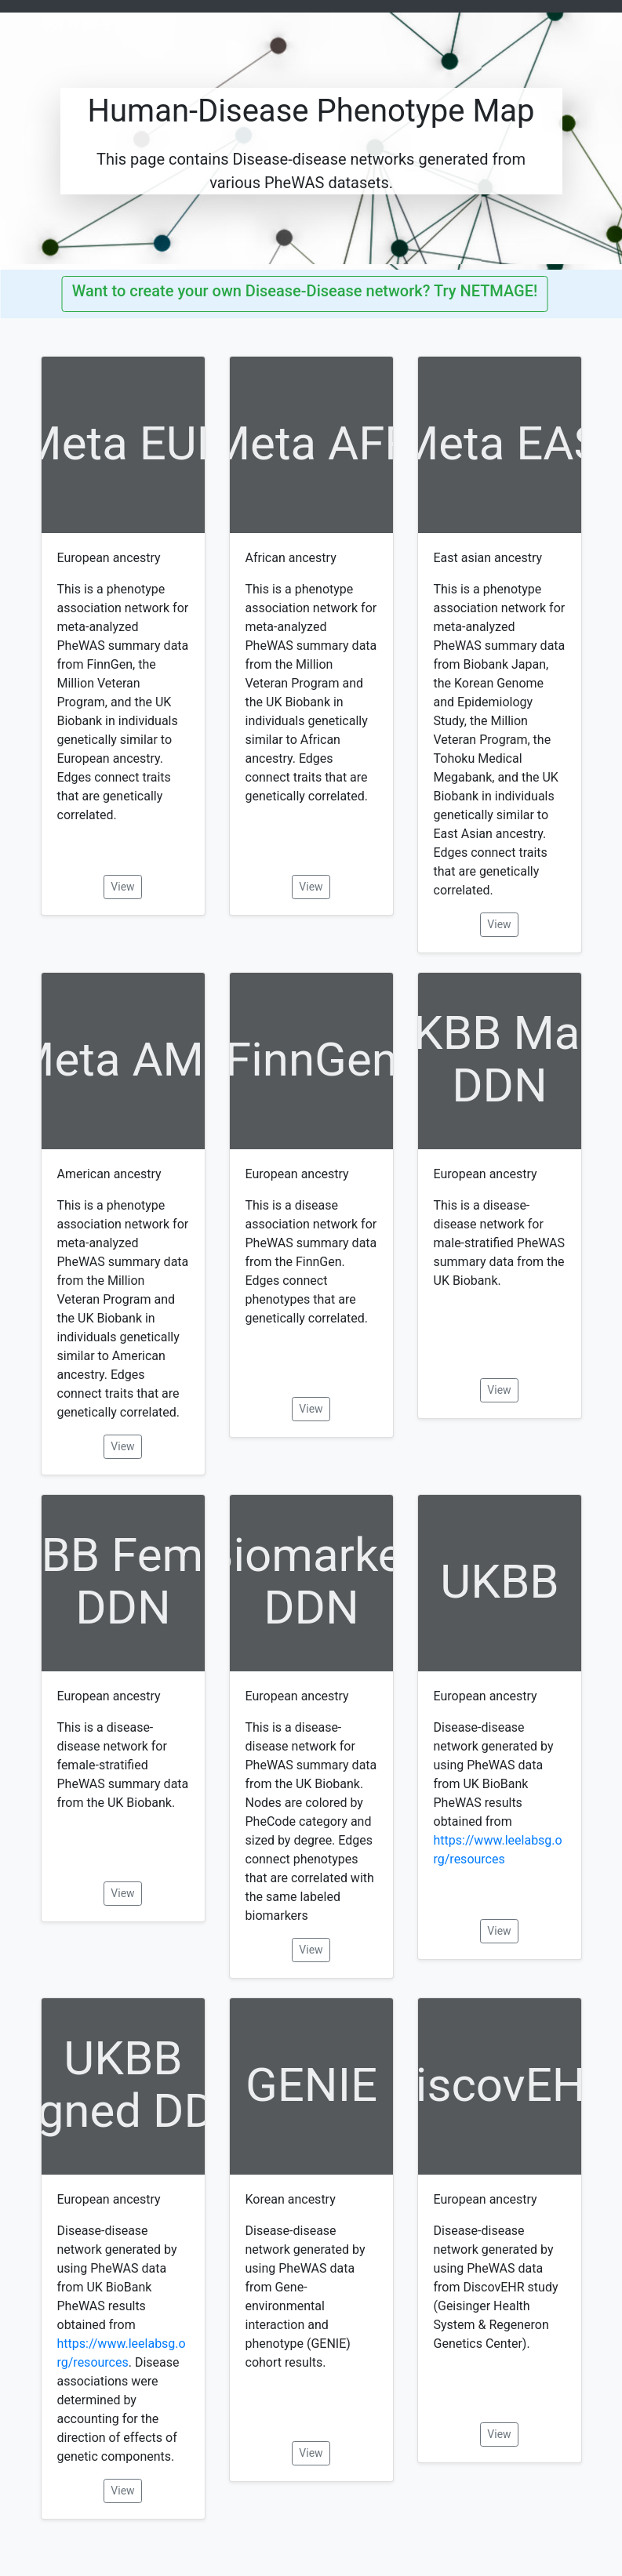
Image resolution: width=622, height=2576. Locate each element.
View (122, 886)
